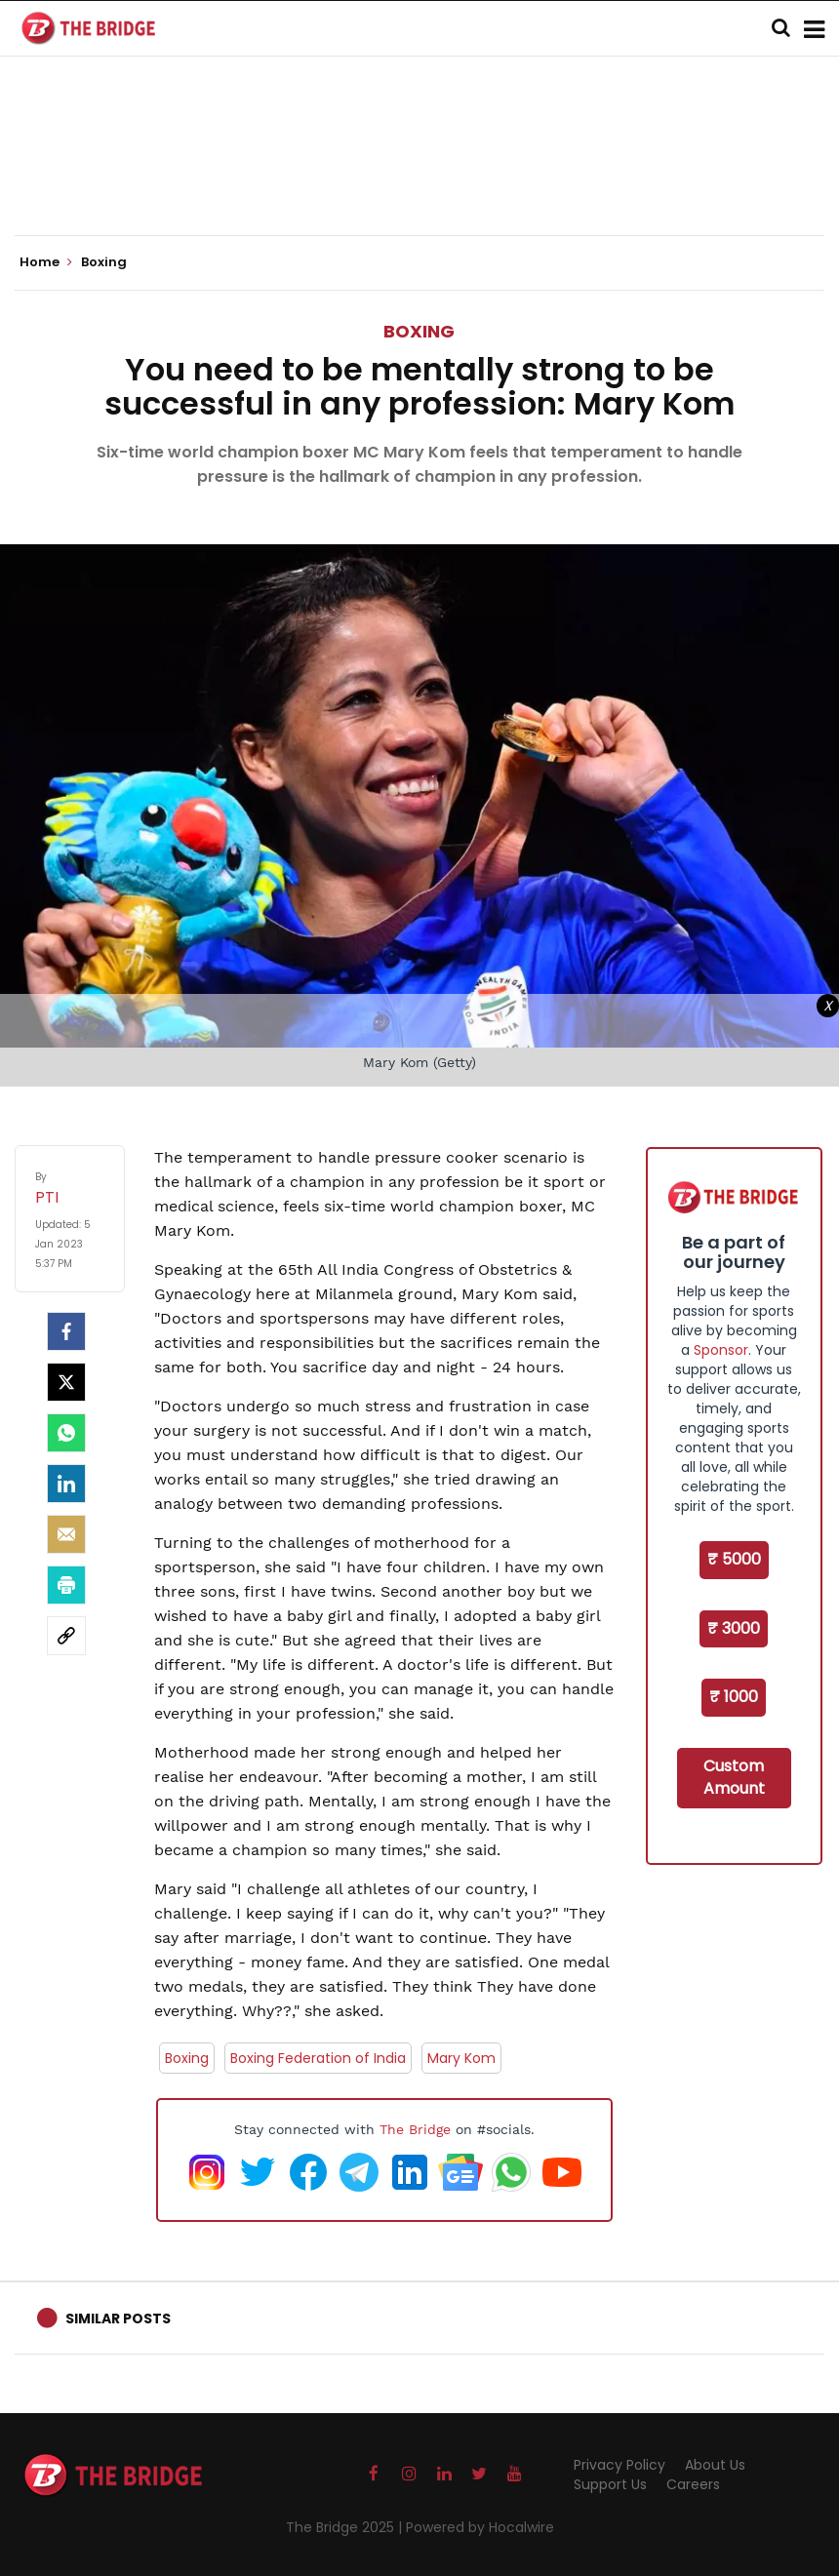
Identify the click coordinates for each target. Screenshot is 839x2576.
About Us (715, 2465)
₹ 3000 (733, 1628)
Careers (693, 2484)
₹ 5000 (734, 1559)
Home (46, 262)
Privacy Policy (619, 2465)
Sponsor (721, 1350)
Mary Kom (461, 2058)
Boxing (419, 331)
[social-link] (66, 1635)
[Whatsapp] (66, 1432)
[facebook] (66, 1331)
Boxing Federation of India (318, 2058)
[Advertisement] (419, 175)
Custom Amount (734, 1777)
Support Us (610, 2484)
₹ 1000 (733, 1696)
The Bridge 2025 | (346, 2527)
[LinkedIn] (66, 1483)
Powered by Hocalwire (480, 2527)
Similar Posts (118, 2318)
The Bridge (415, 2129)
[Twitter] (66, 1382)
